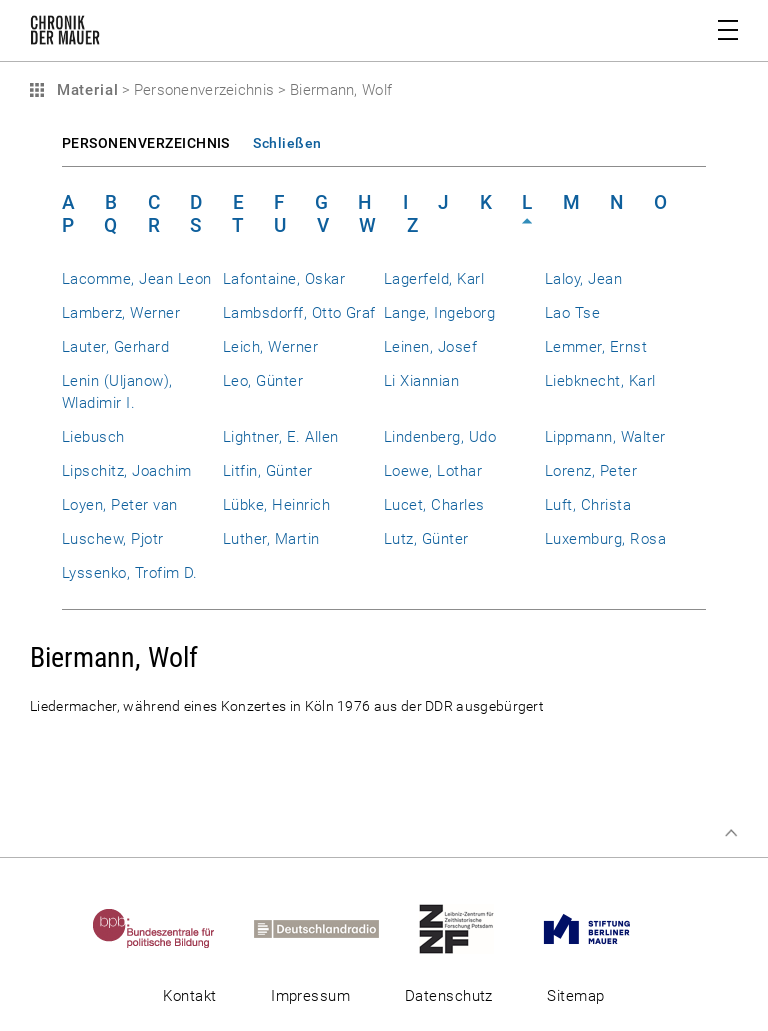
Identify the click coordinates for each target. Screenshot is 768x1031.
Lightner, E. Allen (280, 437)
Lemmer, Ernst (596, 347)
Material (85, 90)
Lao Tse (572, 313)
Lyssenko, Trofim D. (130, 573)
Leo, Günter (263, 381)
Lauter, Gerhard (115, 347)
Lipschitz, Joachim (126, 471)
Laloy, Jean (583, 279)
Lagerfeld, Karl (434, 279)
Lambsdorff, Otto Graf (299, 313)
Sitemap (575, 996)
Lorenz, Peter (591, 471)
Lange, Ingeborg (439, 313)
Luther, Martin (271, 539)
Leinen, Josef (430, 347)
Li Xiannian (421, 381)
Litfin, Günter (268, 471)
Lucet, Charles (434, 505)
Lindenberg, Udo (440, 437)
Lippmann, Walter (605, 437)
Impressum (310, 996)
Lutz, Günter (426, 539)
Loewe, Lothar (433, 471)
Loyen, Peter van (120, 505)
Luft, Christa (588, 505)
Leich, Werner (270, 347)
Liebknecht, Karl (600, 381)
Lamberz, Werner (121, 313)
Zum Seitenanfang (731, 833)
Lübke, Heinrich (276, 505)
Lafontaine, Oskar (284, 279)
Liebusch (93, 437)
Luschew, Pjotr (113, 539)
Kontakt (189, 996)
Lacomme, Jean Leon (136, 279)
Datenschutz (449, 996)
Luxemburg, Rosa (605, 539)
